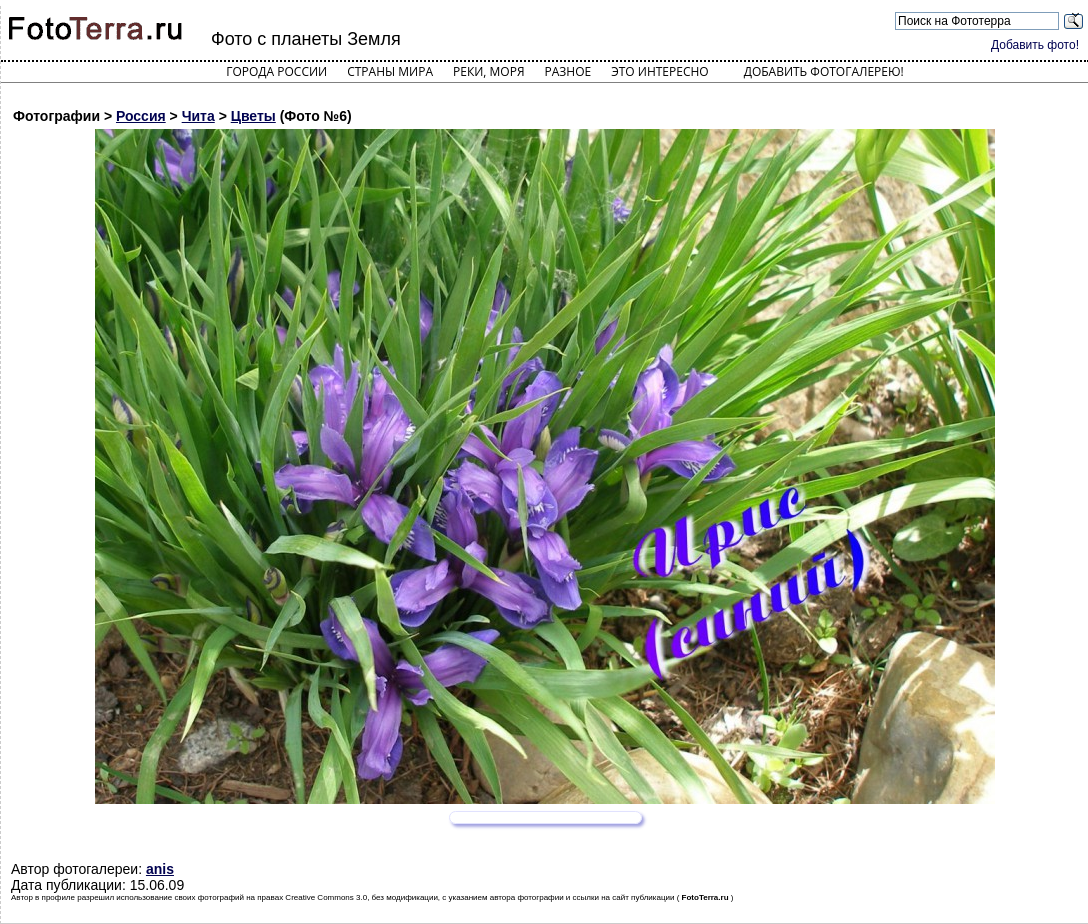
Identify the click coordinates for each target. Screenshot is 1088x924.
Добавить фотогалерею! (824, 71)
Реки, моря (488, 71)
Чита (198, 116)
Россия (141, 116)
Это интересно (660, 71)
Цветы (253, 116)
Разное (568, 71)
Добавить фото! (1035, 45)
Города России (276, 71)
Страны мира (390, 71)
